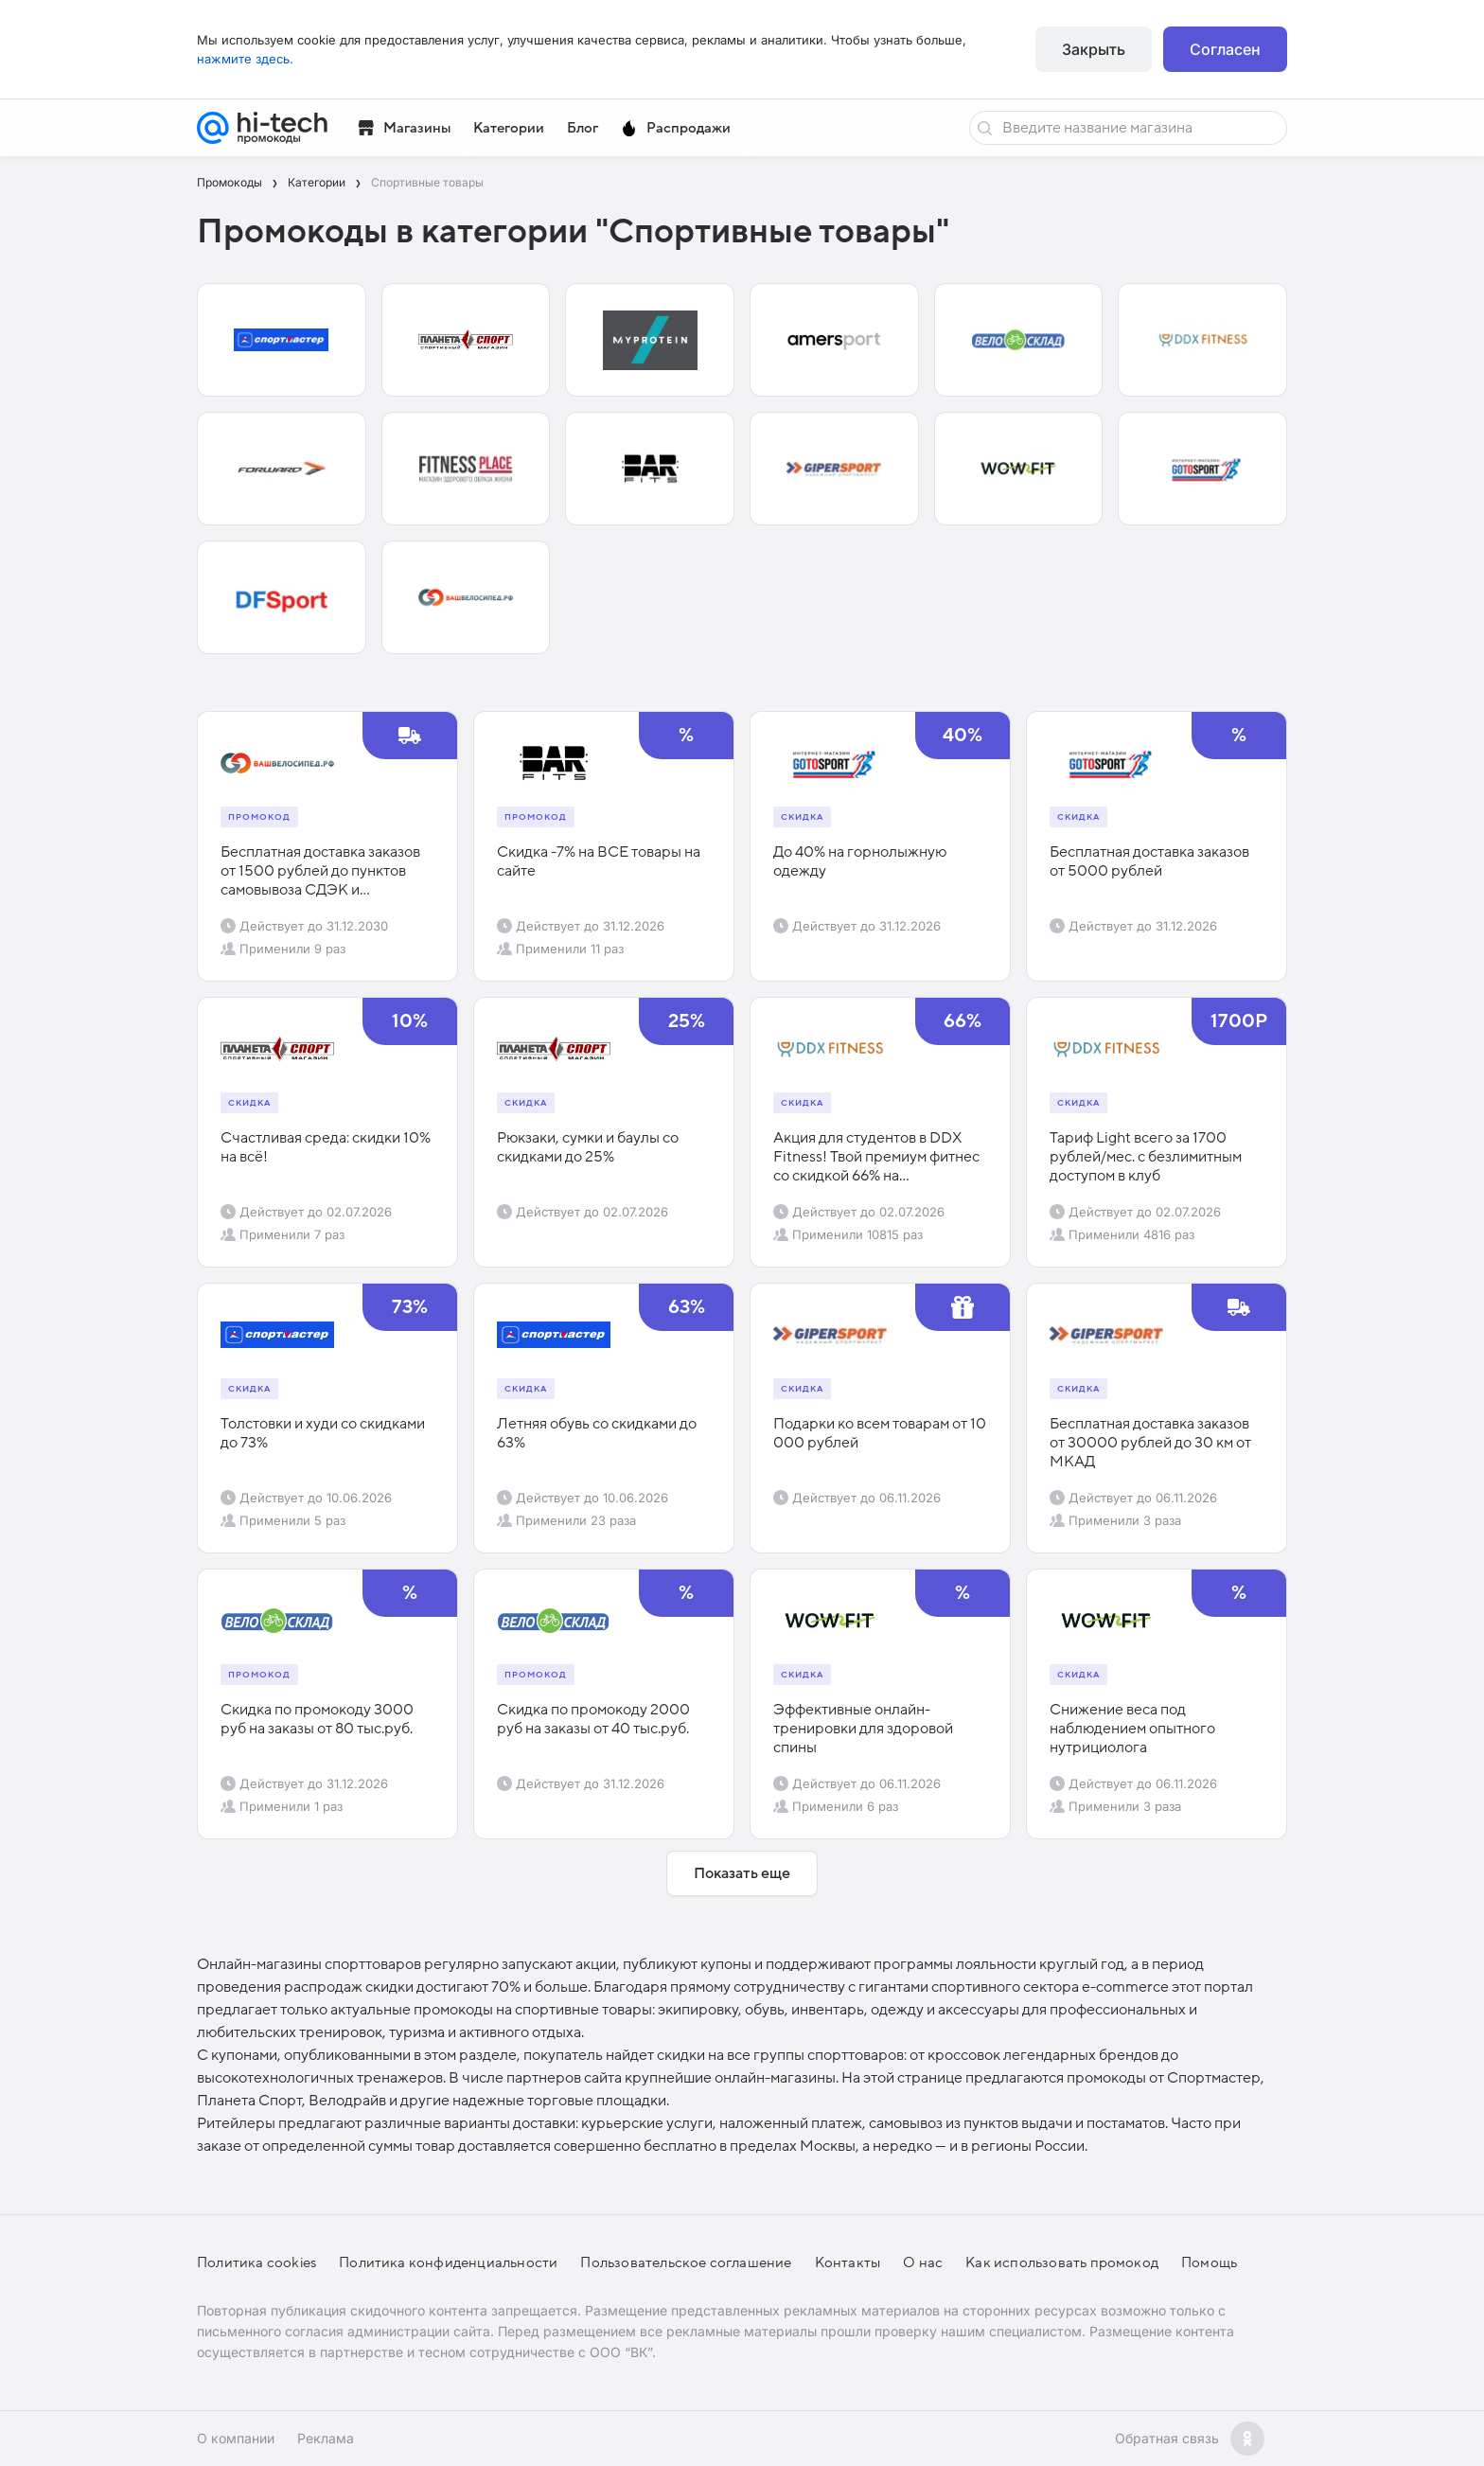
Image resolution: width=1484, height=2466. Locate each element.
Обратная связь (1167, 2438)
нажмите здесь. (245, 58)
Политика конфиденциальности (448, 2262)
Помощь (1209, 2262)
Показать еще (742, 1873)
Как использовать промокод (1061, 2262)
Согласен (1225, 49)
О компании (235, 2438)
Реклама (325, 2438)
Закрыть (1093, 49)
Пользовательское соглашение (685, 2262)
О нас (923, 2262)
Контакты (848, 2262)
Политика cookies (256, 2262)
